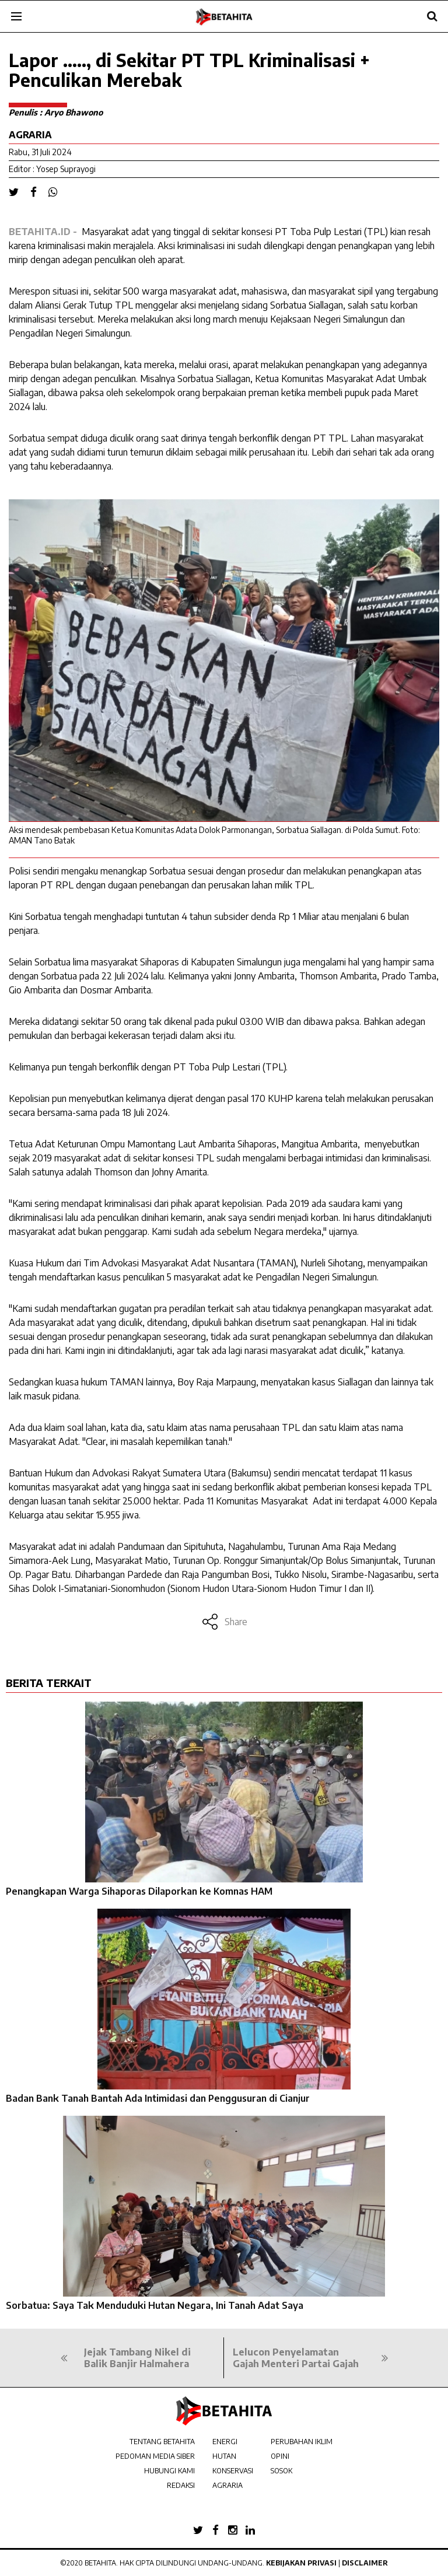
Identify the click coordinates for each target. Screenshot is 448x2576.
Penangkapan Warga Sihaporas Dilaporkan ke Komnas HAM (139, 1891)
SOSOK (281, 2470)
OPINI (280, 2456)
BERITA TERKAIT (49, 1682)
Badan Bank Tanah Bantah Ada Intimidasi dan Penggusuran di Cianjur (158, 2098)
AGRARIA (227, 2485)
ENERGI (224, 2441)
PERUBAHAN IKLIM (301, 2441)
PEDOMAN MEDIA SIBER (155, 2456)
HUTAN (224, 2456)
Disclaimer (365, 2562)
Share (224, 1621)
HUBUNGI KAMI (169, 2470)
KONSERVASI (232, 2470)
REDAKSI (181, 2485)
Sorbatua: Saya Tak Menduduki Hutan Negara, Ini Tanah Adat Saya (154, 2305)
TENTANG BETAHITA (162, 2441)
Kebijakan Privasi (301, 2562)
